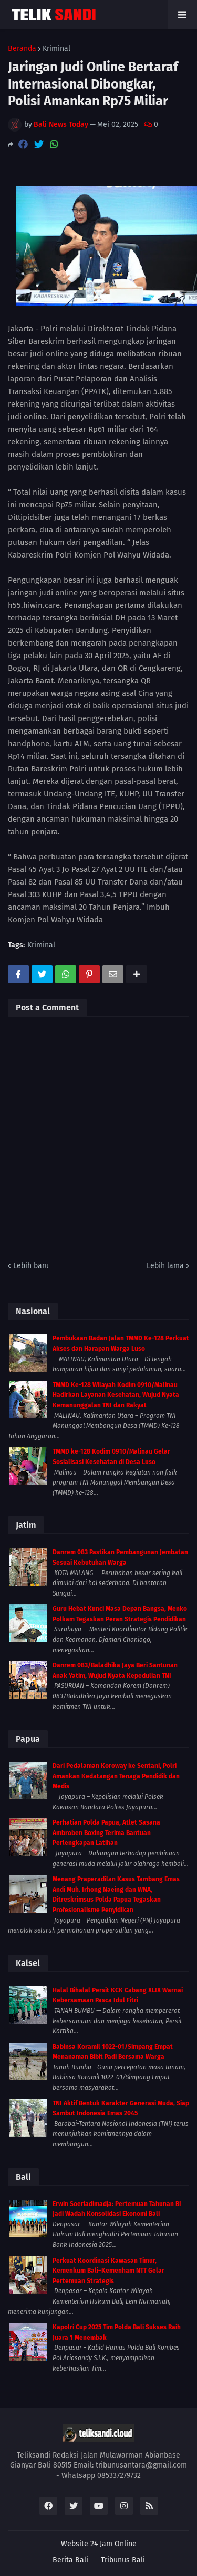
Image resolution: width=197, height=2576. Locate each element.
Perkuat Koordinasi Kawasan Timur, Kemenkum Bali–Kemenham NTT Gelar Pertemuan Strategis (108, 2271)
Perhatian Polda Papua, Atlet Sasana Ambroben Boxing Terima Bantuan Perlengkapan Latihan (106, 1833)
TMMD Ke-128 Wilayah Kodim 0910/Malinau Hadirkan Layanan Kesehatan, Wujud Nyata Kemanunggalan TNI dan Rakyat (116, 1395)
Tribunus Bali (123, 2560)
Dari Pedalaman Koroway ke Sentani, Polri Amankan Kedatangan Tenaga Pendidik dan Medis (116, 1776)
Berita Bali (70, 2560)
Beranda (22, 48)
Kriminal (56, 48)
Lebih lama (165, 1265)
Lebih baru (31, 1265)
